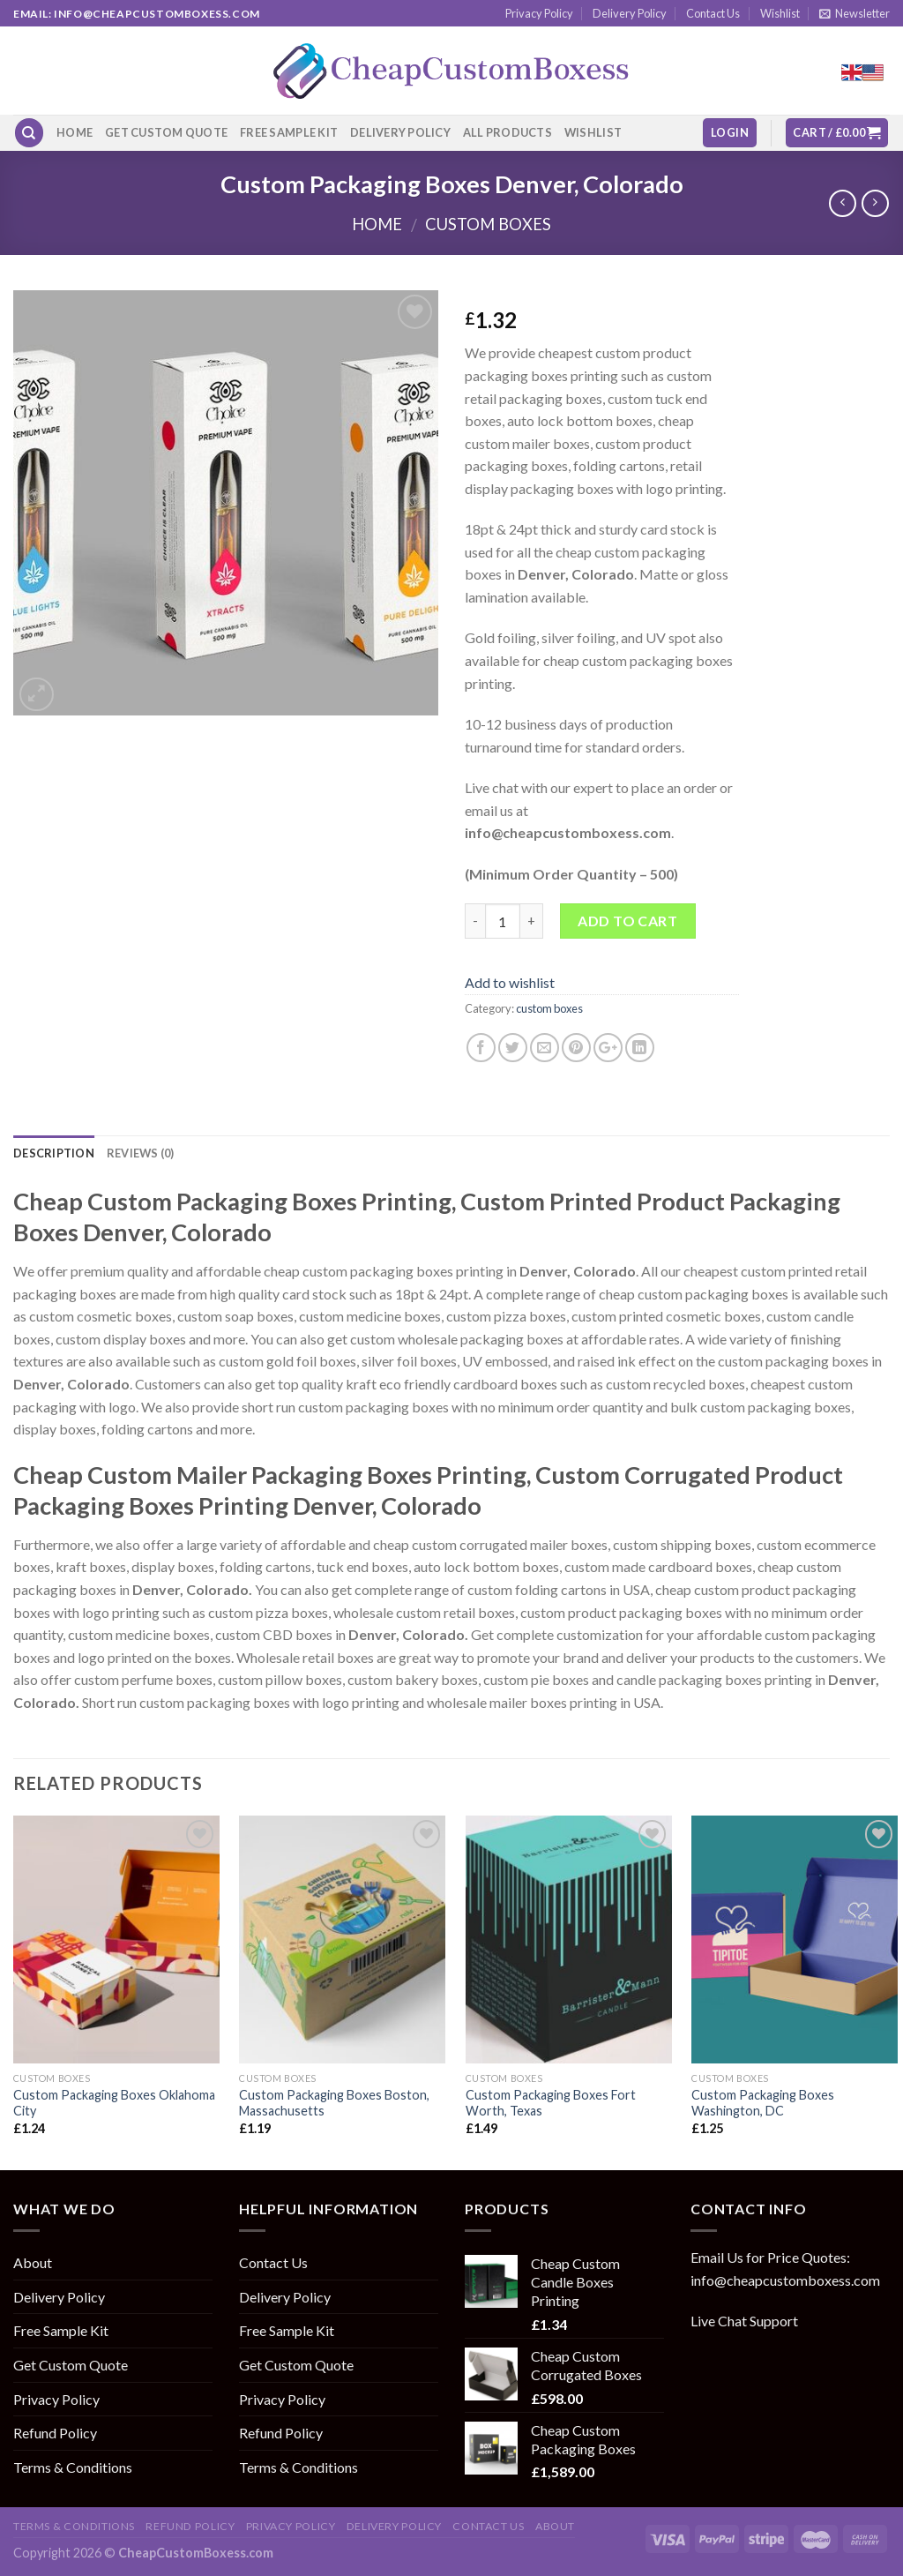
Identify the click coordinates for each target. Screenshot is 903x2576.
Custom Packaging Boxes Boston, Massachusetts (334, 2103)
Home (74, 132)
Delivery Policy (630, 13)
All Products (507, 132)
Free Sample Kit (289, 132)
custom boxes (488, 224)
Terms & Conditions (72, 2467)
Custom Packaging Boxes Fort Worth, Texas (551, 2103)
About (32, 2262)
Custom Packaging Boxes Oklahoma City (114, 2103)
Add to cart (627, 920)
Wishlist (780, 13)
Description (53, 1153)
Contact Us (713, 13)
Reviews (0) (141, 1153)
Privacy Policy (539, 13)
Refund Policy (55, 2432)
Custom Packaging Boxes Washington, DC (762, 2103)
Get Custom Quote (166, 132)
